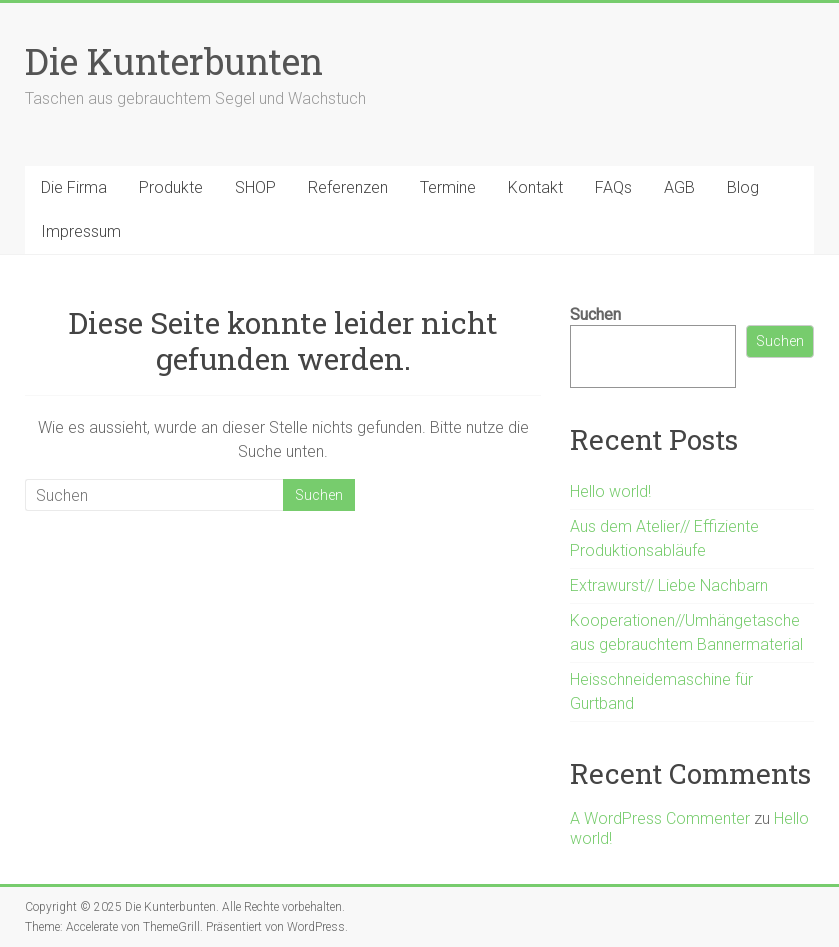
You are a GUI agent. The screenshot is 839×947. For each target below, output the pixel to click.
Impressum (81, 231)
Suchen (595, 314)
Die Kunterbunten (174, 61)
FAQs (613, 187)
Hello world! (610, 491)
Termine (448, 187)
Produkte (171, 187)
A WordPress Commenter (660, 818)
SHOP (255, 187)
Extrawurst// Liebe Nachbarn (669, 585)
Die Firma (74, 187)
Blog (743, 187)
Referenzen (348, 187)
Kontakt (535, 187)
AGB (679, 187)
